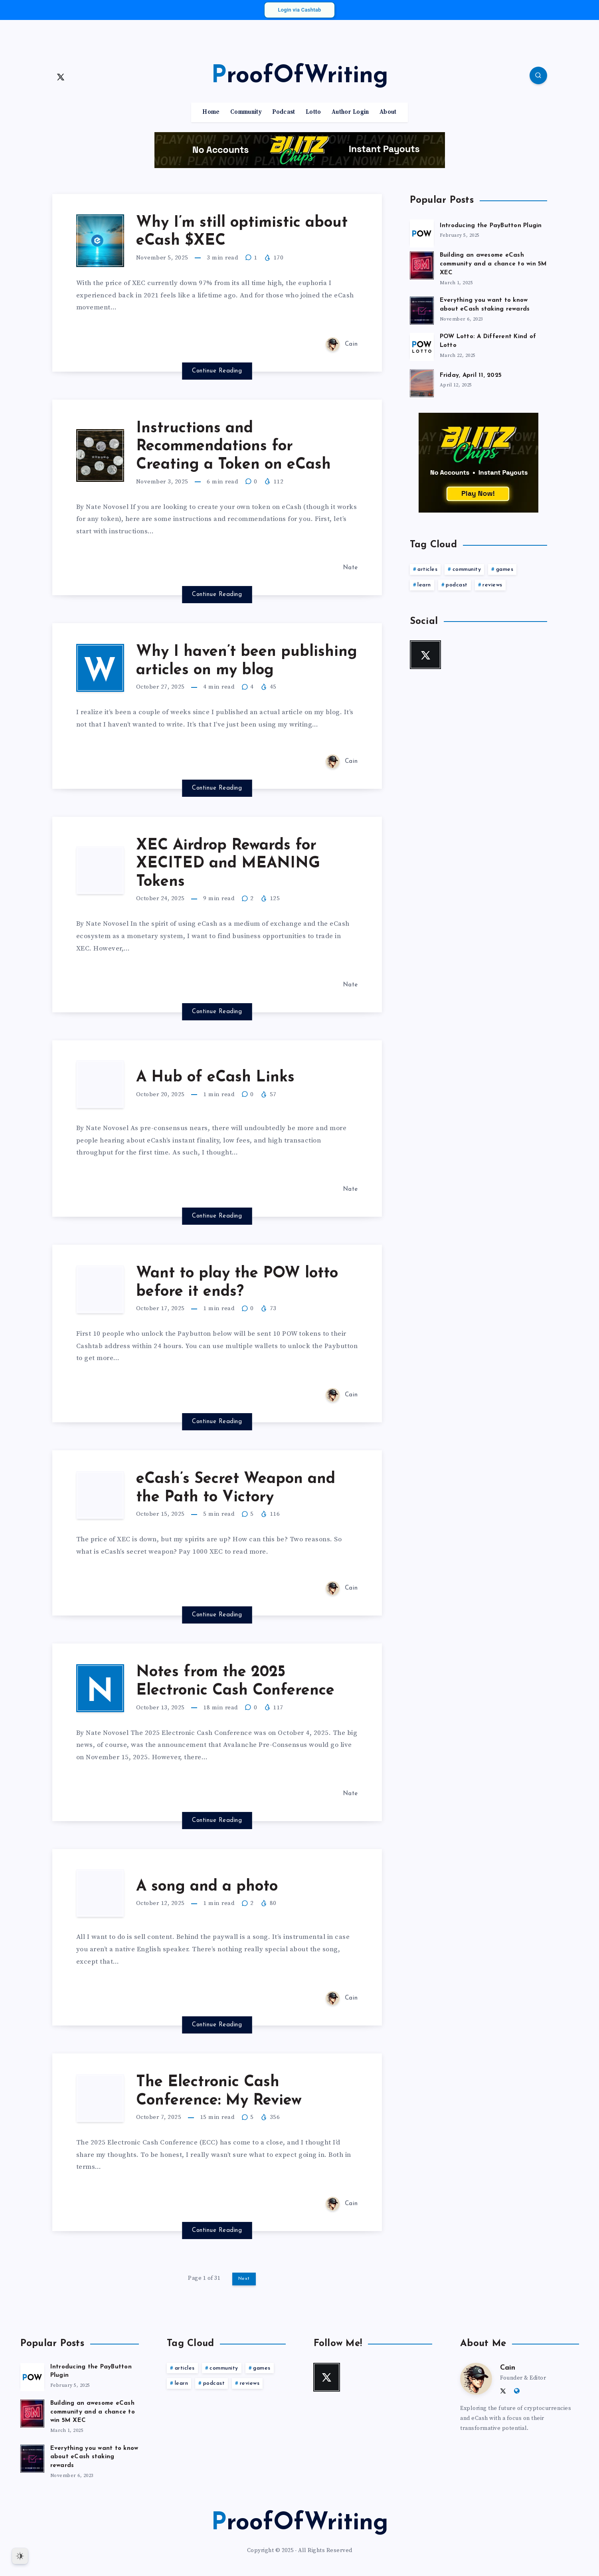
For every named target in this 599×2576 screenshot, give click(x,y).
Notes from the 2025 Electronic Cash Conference (235, 1682)
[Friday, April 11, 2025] (422, 382)
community (467, 569)
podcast (457, 585)
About (388, 112)
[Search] (538, 75)
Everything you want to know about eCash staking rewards (485, 304)
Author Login (350, 112)
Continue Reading (217, 371)
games (505, 569)
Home (210, 112)
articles (427, 569)
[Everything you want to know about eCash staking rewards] (422, 309)
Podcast (283, 112)
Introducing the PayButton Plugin (491, 226)
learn (424, 585)
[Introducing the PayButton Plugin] (422, 232)
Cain (507, 2368)
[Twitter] (60, 76)
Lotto (313, 112)
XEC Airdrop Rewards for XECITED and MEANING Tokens (228, 864)
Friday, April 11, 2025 (471, 375)
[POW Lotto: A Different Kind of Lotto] (422, 345)
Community (246, 112)
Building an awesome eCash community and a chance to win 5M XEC (493, 264)
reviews (492, 585)
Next (244, 2278)
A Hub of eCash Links (215, 1077)
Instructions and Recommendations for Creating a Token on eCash (233, 447)
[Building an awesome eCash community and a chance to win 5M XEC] (422, 264)
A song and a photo (207, 1887)
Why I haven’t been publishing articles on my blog (246, 661)
